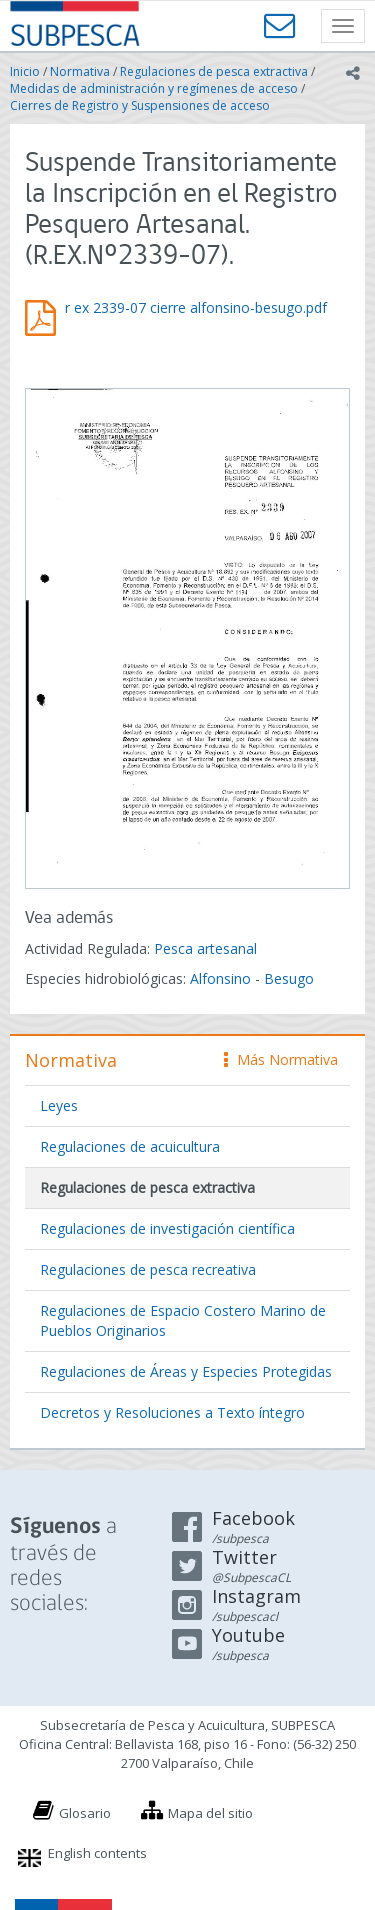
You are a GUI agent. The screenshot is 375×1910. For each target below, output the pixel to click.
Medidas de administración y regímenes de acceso (154, 88)
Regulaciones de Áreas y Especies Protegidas (186, 1371)
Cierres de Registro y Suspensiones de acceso (140, 105)
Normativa (80, 71)
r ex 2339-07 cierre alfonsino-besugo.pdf (196, 307)
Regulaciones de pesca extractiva (214, 71)
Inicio (25, 71)
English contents (97, 1853)
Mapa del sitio (210, 1813)
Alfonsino (220, 978)
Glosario (85, 1813)
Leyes (59, 1105)
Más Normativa (281, 1059)
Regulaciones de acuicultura (130, 1146)
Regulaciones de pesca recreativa (148, 1269)
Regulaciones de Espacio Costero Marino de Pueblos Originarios (183, 1320)
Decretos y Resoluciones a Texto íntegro (172, 1412)
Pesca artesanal (205, 948)
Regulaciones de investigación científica (167, 1228)
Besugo (289, 978)
